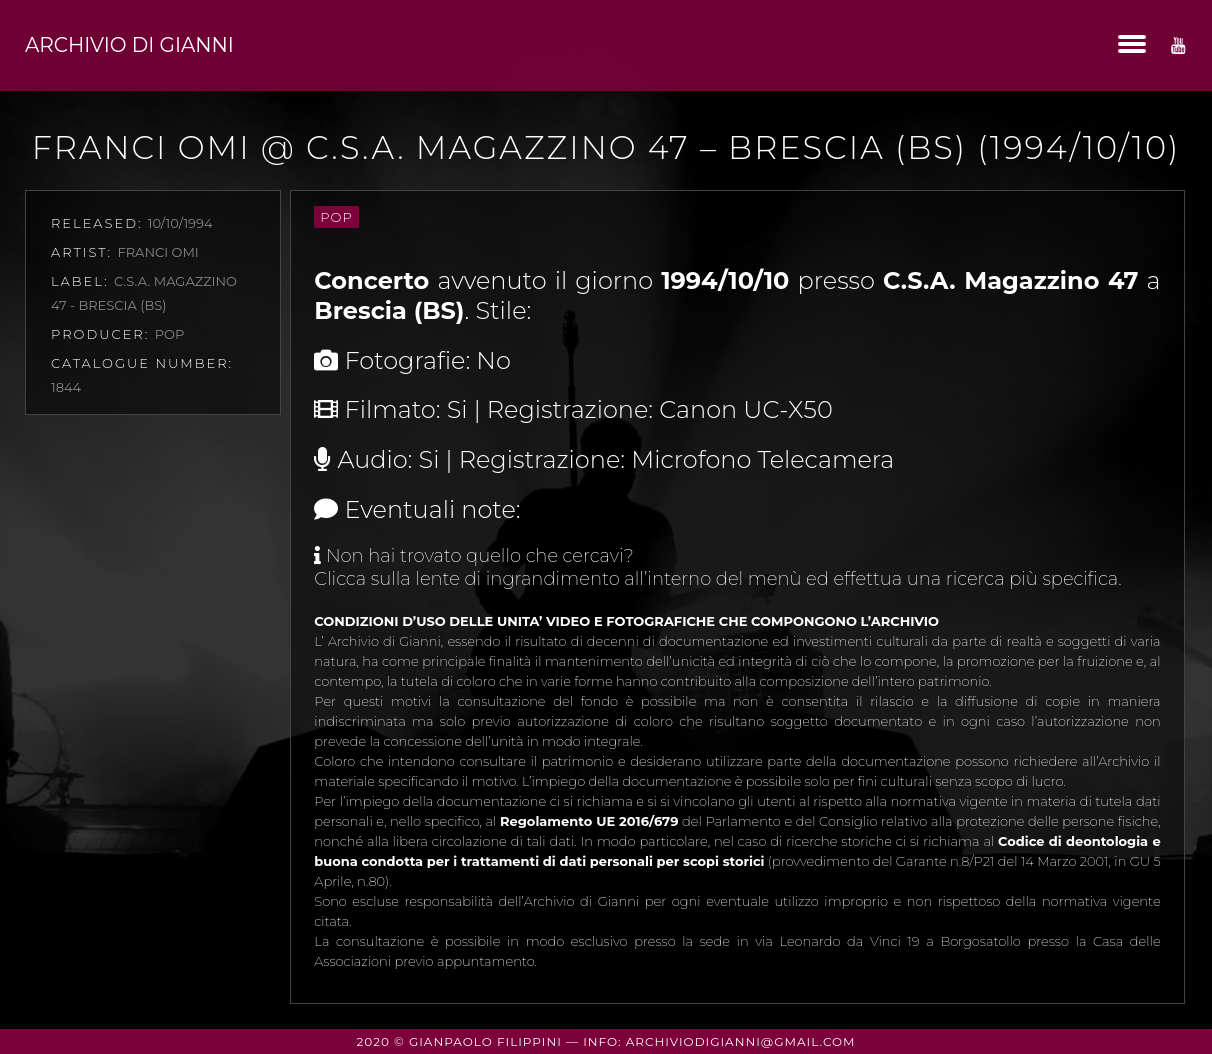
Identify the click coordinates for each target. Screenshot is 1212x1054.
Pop (336, 217)
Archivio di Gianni (129, 45)
